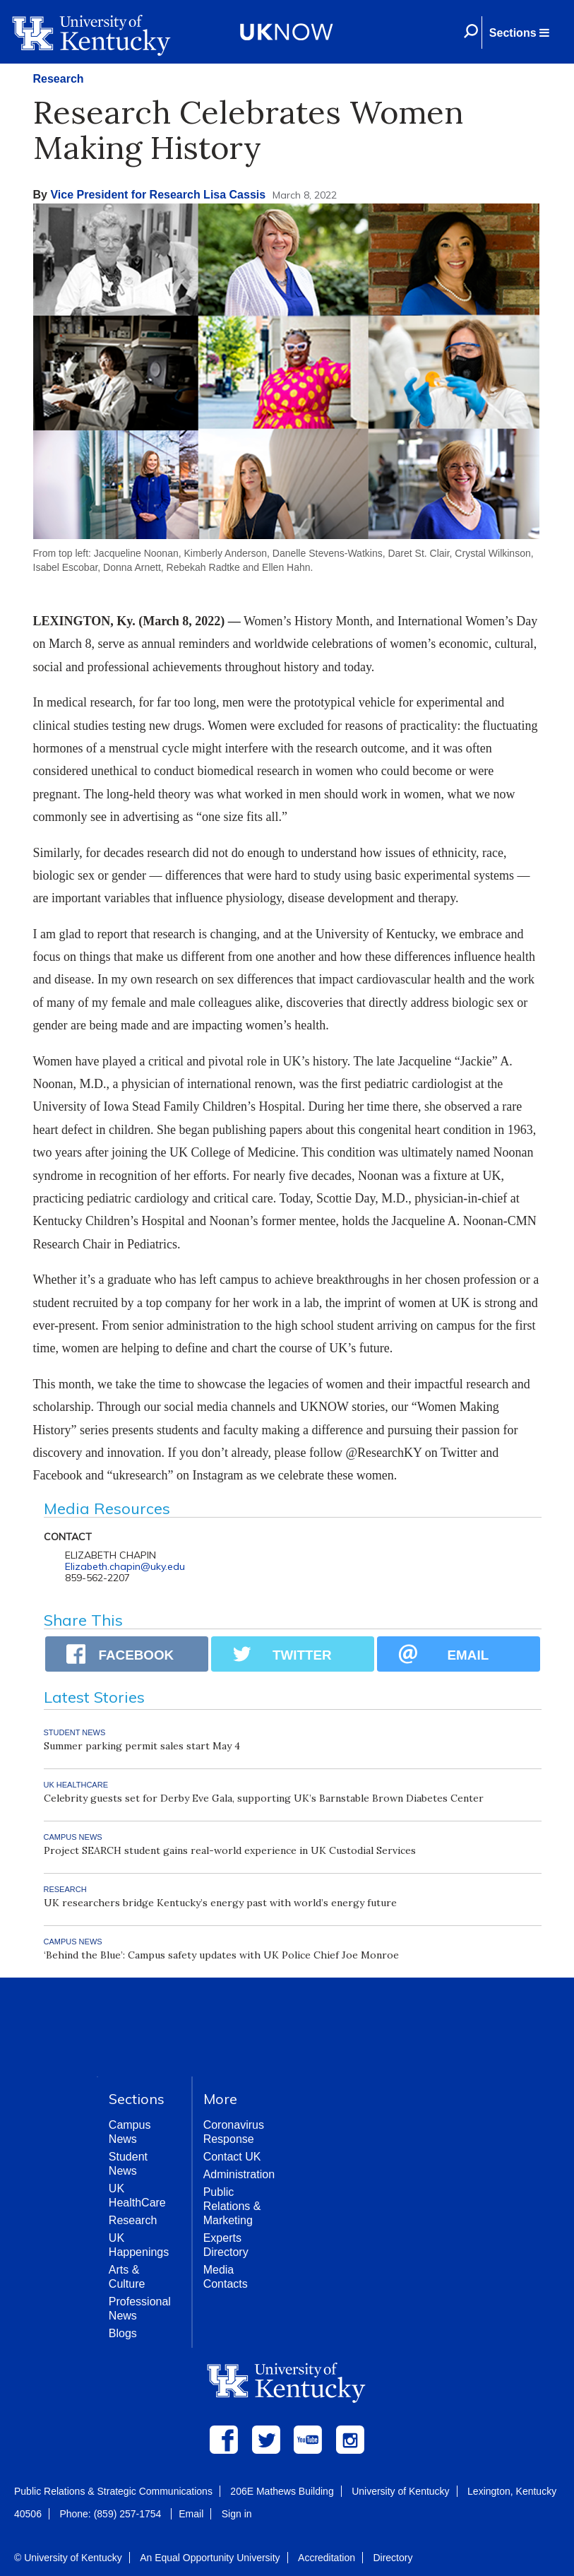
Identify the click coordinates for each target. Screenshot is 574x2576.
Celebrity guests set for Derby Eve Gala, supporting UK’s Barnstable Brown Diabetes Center (264, 1798)
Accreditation (326, 2557)
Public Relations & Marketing (232, 2206)
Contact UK (232, 2157)
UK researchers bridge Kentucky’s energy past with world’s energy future (220, 1902)
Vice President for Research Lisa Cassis (157, 195)
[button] (519, 32)
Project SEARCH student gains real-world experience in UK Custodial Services (230, 1850)
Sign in (237, 2513)
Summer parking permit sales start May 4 (142, 1745)
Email (191, 2513)
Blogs (123, 2333)
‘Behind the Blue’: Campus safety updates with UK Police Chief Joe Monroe (221, 1955)
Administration (239, 2174)
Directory (392, 2557)
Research (58, 79)
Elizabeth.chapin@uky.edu (125, 1566)
